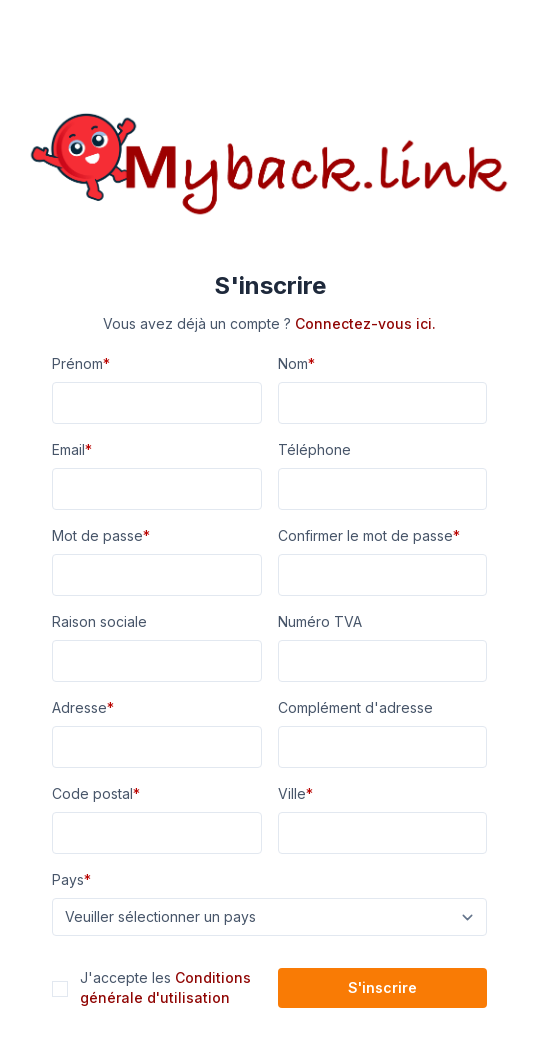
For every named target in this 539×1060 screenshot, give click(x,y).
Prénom (81, 363)
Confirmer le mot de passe (369, 535)
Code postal (96, 793)
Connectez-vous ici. (365, 323)
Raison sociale (99, 621)
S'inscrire (382, 987)
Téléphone (314, 449)
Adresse (83, 707)
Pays (71, 879)
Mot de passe (101, 535)
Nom (296, 363)
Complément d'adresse (355, 707)
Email (72, 449)
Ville (295, 793)
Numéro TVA (320, 621)
